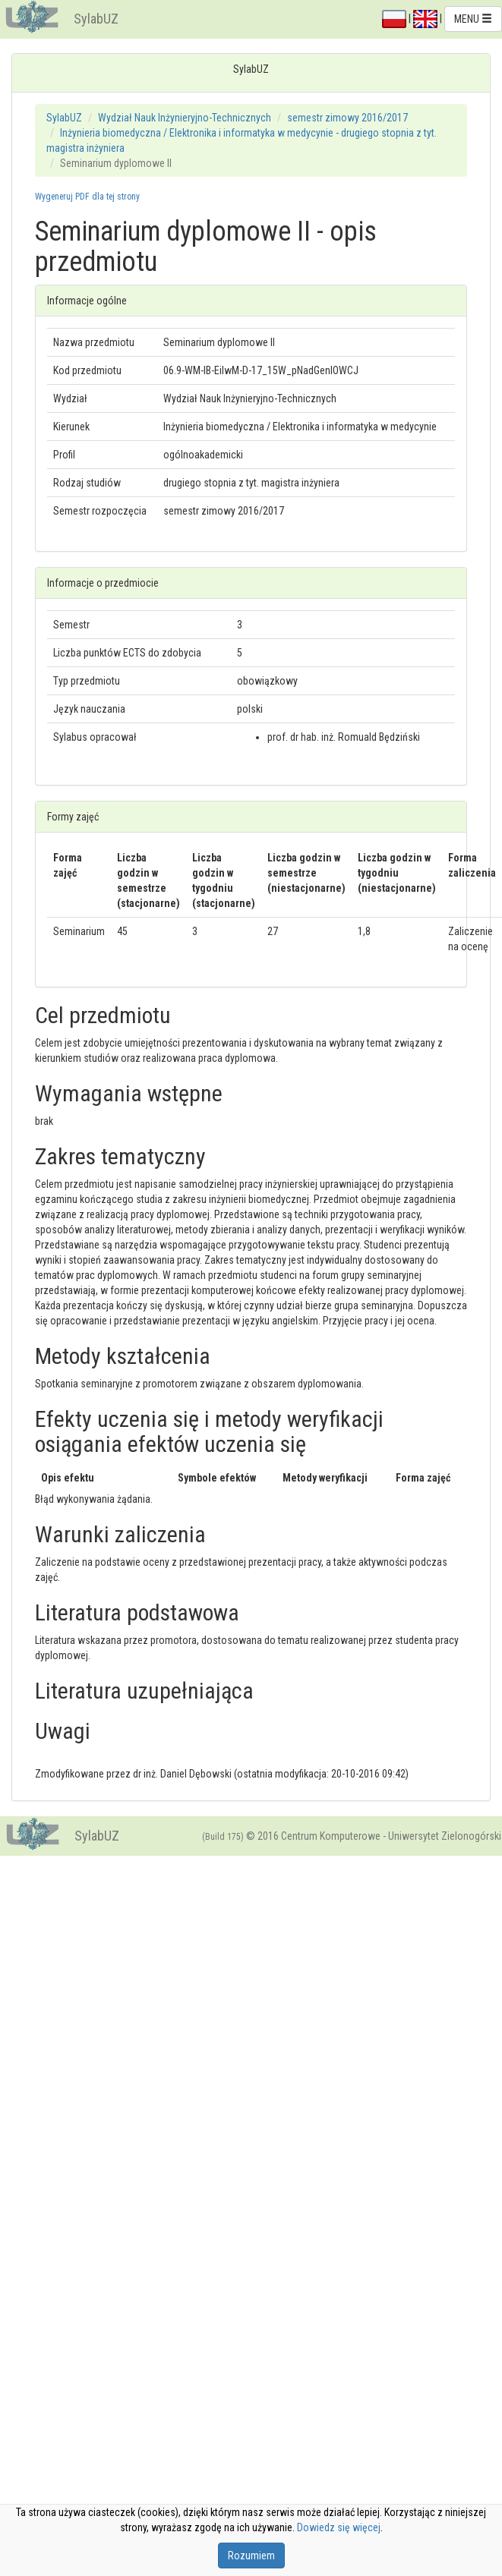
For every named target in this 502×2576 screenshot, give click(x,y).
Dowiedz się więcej (338, 2527)
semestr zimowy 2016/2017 (347, 118)
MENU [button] (473, 19)
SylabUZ (96, 19)
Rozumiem (251, 2555)
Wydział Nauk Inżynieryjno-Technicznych (184, 118)
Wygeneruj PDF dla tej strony (87, 196)
